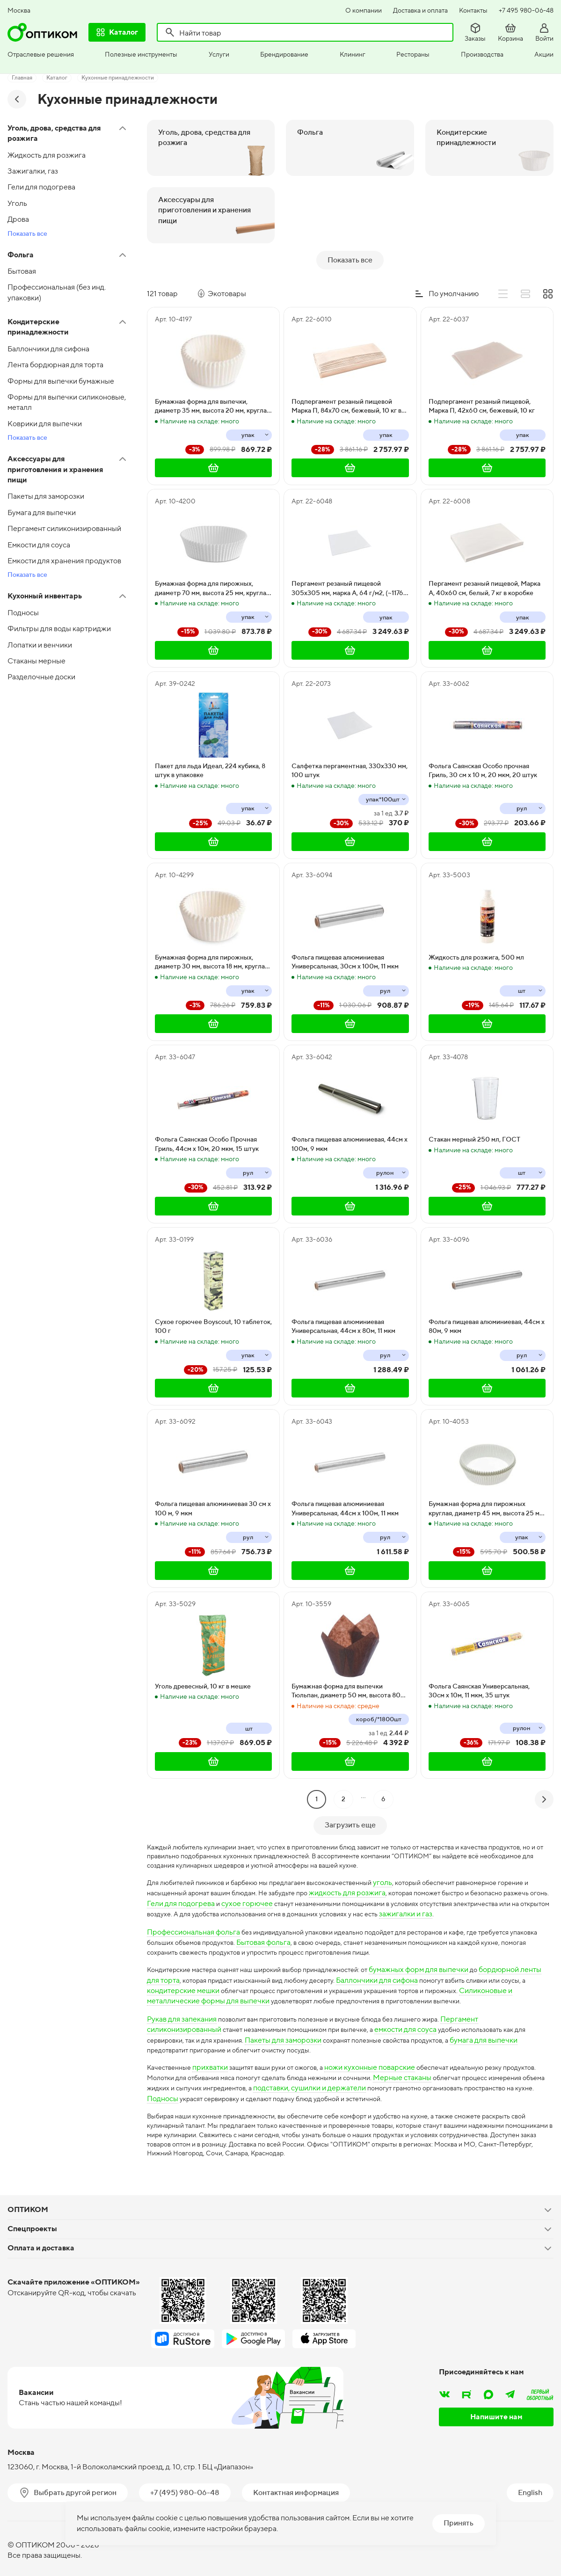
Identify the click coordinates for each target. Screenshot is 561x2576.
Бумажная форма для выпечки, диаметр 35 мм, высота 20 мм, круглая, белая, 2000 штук (213, 380)
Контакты (473, 10)
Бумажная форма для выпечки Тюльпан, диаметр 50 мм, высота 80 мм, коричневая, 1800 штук (346, 1665)
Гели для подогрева (272, 1881)
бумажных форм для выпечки (448, 1958)
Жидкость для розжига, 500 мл (476, 931)
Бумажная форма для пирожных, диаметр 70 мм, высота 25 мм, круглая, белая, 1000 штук (213, 562)
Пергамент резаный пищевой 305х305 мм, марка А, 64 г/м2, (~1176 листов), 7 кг (347, 562)
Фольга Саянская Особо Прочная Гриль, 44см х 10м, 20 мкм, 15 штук (207, 1117)
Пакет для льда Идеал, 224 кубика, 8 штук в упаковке (210, 744)
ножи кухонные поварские (388, 2057)
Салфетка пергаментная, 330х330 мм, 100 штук (349, 744)
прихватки (216, 2057)
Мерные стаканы (468, 2067)
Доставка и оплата (420, 10)
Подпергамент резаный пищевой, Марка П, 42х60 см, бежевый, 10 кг (482, 379)
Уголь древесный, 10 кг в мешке (203, 1660)
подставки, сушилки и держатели (419, 2078)
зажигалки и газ (190, 1901)
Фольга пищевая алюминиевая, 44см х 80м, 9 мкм (487, 1300)
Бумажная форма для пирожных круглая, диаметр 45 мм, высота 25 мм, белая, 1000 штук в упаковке (487, 1483)
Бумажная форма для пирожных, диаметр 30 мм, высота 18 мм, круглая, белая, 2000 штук (212, 936)
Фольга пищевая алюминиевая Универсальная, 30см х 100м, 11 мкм (345, 935)
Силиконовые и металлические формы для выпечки (235, 1990)
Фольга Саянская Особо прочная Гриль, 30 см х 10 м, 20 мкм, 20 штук (483, 744)
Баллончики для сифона (419, 1969)
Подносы (291, 2088)
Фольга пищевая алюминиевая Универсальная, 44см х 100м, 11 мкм (345, 1482)
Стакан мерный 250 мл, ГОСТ (474, 1113)
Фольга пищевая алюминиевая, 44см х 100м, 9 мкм (349, 1117)
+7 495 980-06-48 (526, 10)
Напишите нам (496, 2413)
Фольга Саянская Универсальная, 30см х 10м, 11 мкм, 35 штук (479, 1664)
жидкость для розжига (403, 1870)
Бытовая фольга (307, 1930)
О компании (363, 10)
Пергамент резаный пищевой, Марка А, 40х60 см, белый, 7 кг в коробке (484, 561)
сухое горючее (338, 1881)
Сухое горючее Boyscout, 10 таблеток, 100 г (213, 1300)
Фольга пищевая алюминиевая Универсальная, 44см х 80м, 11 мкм (343, 1300)
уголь (410, 1860)
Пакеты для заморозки (309, 2028)
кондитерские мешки (211, 1979)
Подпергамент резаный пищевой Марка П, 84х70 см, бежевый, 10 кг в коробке (346, 380)
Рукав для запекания (182, 2008)
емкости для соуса (424, 2018)
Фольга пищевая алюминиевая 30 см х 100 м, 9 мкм (213, 1482)
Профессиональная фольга (193, 1919)
